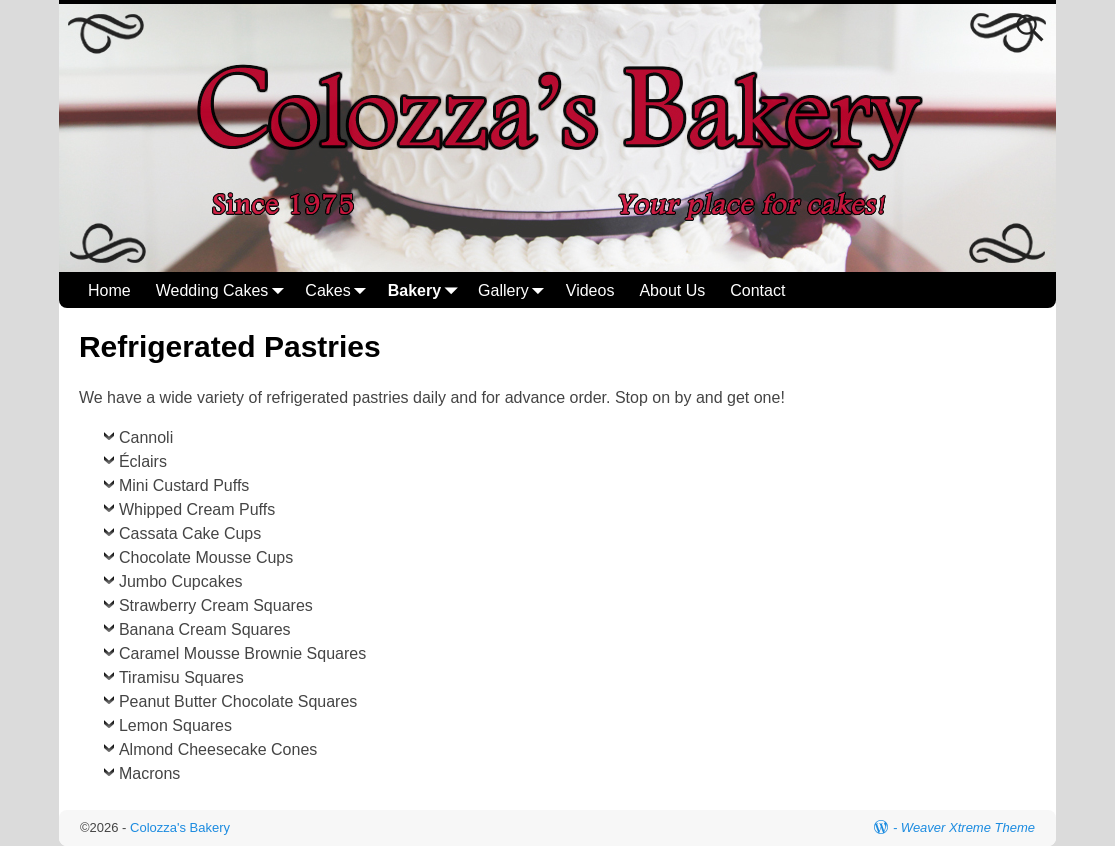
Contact (757, 290)
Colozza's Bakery (180, 827)
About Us (672, 290)
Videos (590, 290)
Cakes (339, 290)
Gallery (515, 290)
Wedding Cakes (224, 290)
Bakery (426, 290)
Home (109, 290)
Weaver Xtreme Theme (968, 827)
